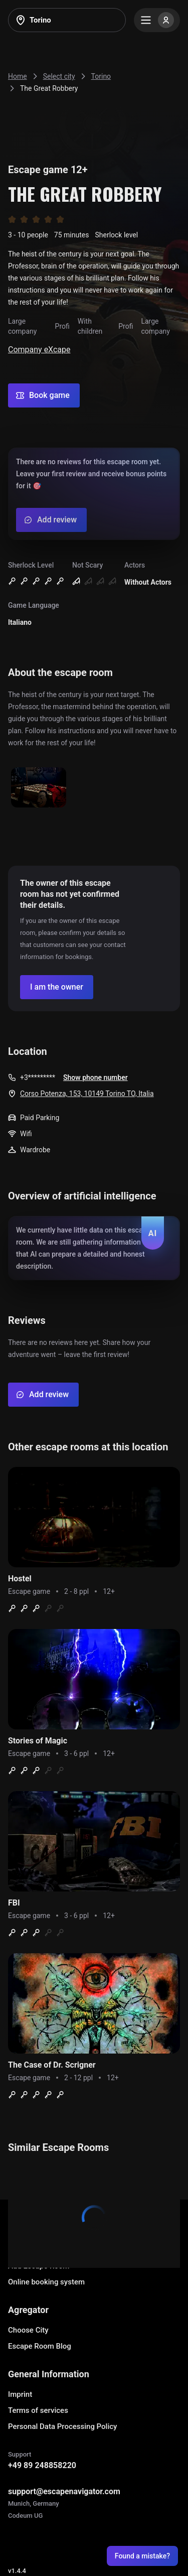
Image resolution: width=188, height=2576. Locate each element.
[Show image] (38, 788)
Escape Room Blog (39, 2346)
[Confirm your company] (56, 987)
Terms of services (38, 2410)
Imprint (20, 2394)
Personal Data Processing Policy (62, 2426)
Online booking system (46, 2281)
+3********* (37, 1077)
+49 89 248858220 (42, 2465)
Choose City (28, 2330)
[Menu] (157, 20)
